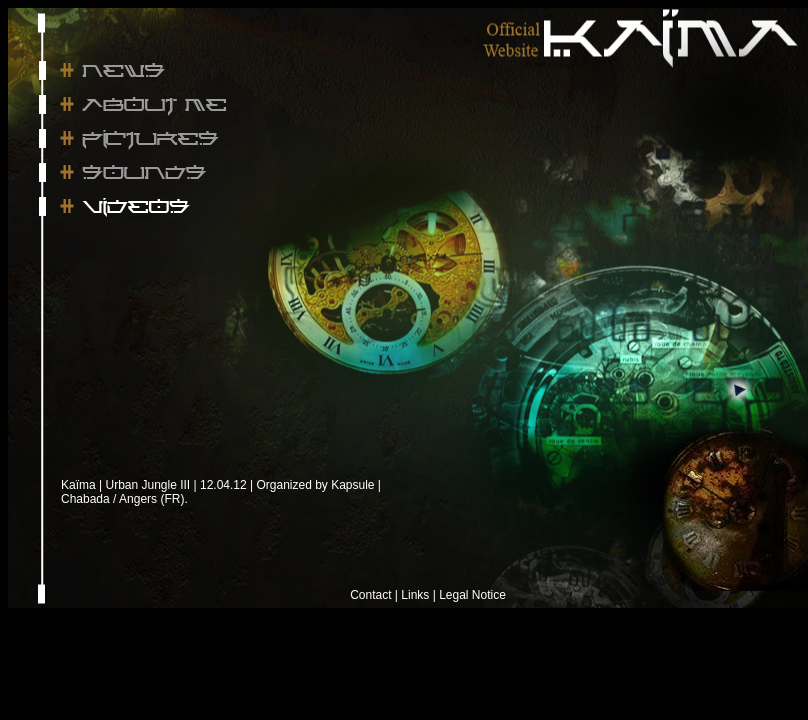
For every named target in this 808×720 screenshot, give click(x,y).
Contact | (374, 595)
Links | (418, 595)
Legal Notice (472, 595)
